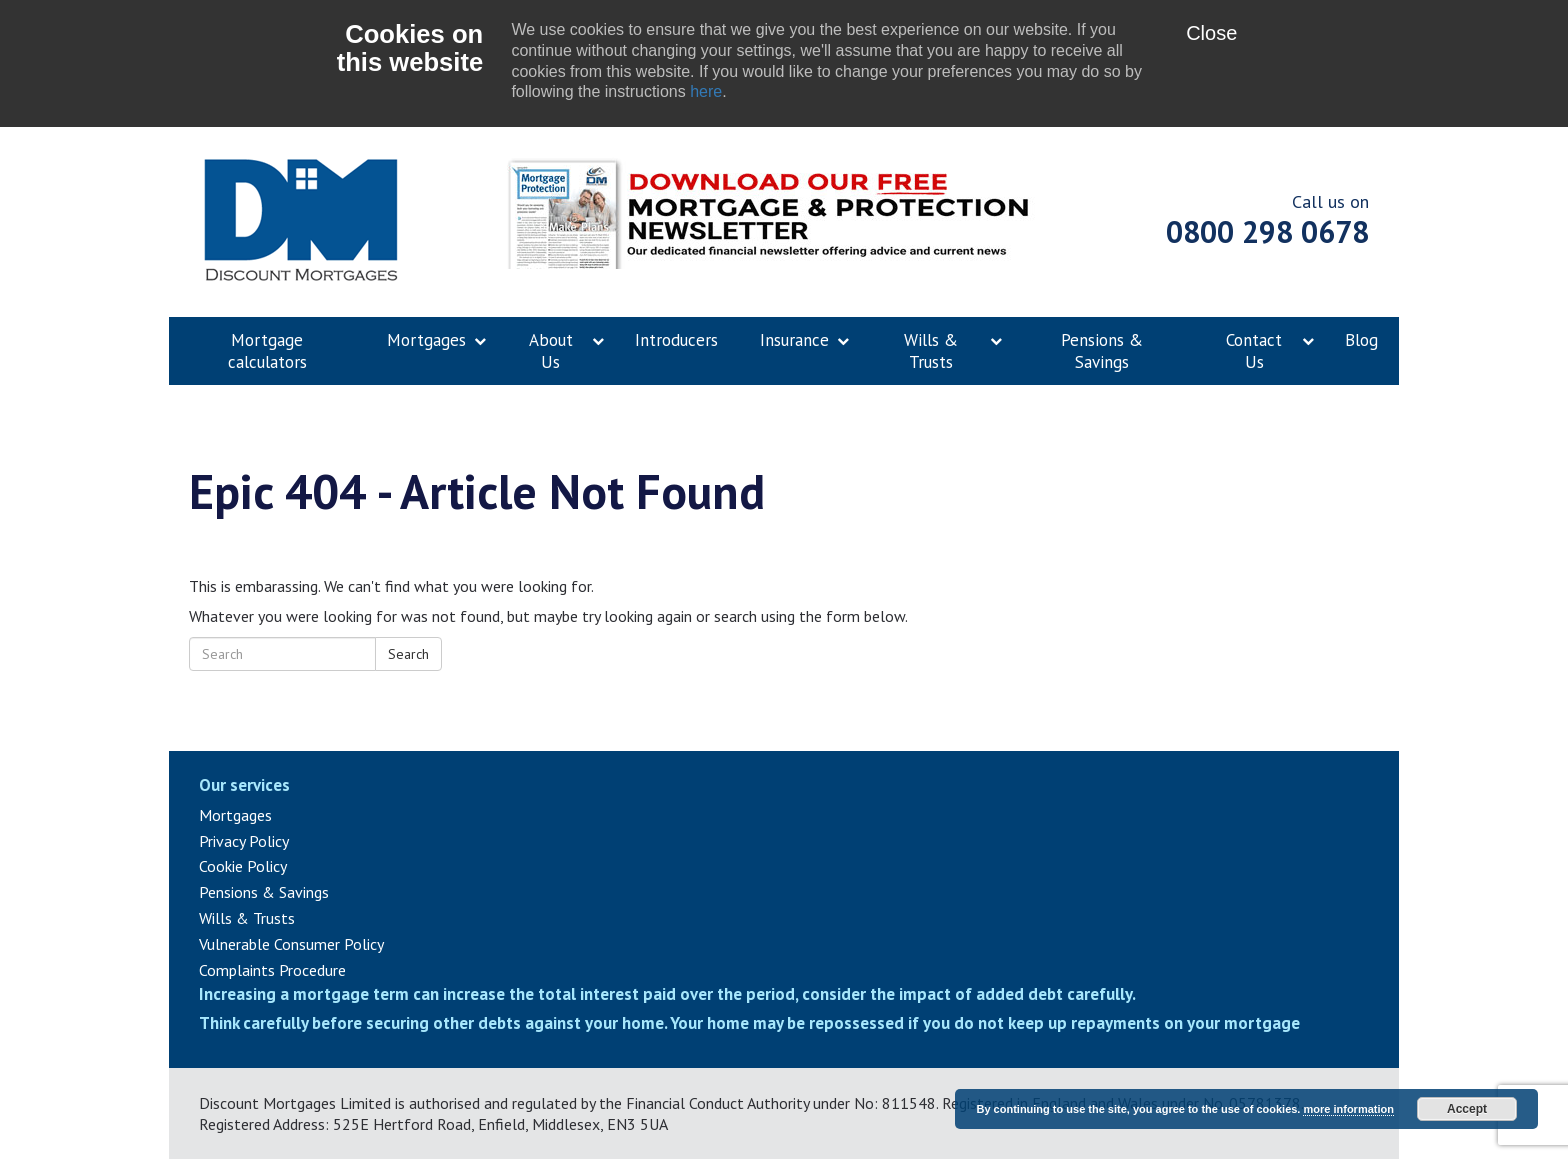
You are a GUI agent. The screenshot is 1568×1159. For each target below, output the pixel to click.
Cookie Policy (243, 866)
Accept (1467, 1109)
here (706, 91)
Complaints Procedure (272, 970)
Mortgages (235, 815)
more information (1348, 1109)
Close (1211, 33)
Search (408, 654)
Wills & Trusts (247, 918)
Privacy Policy (244, 841)
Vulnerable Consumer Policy (291, 944)
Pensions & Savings (264, 892)
